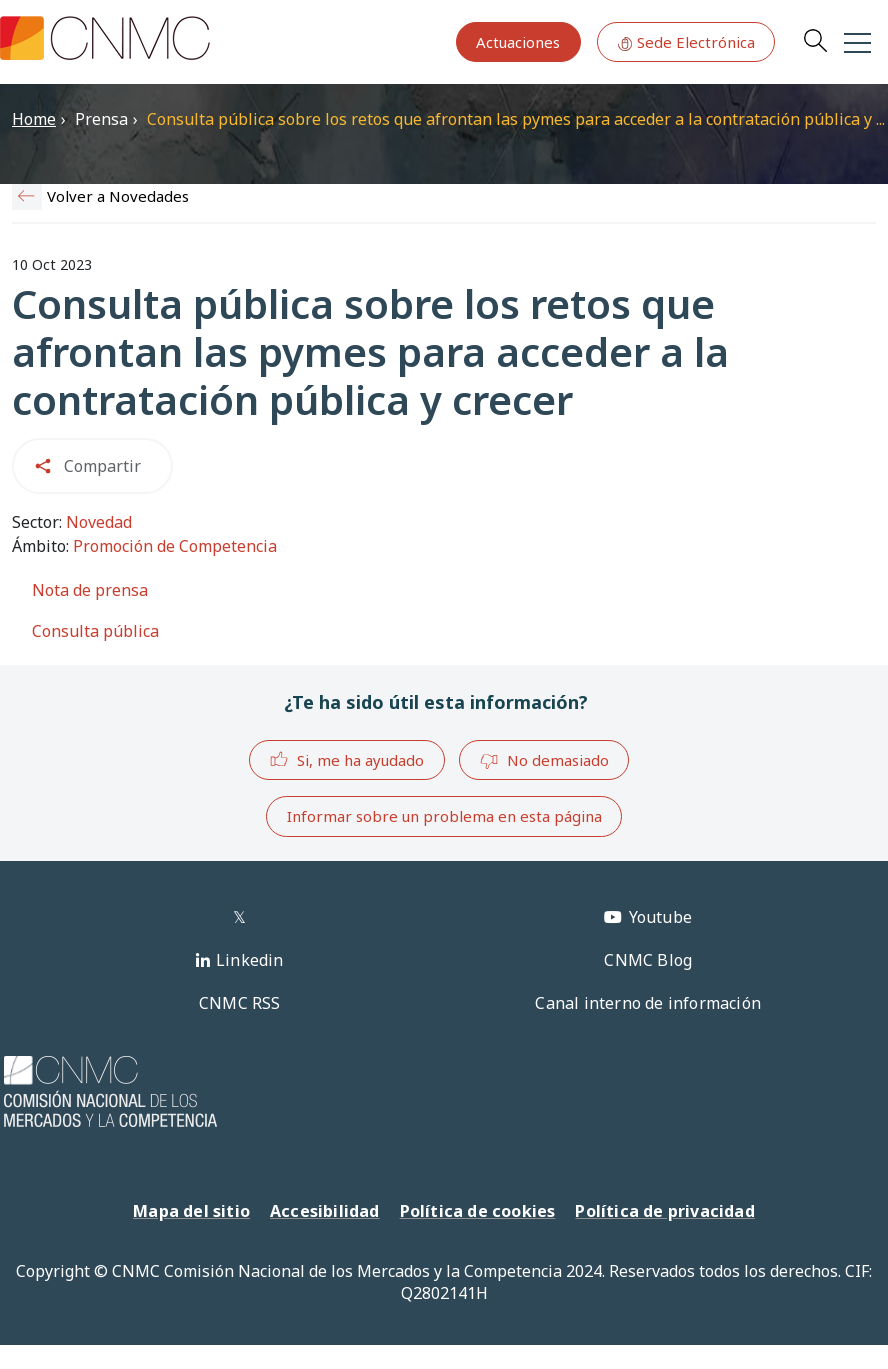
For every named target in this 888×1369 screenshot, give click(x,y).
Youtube (660, 917)
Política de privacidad (664, 1211)
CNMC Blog (648, 960)
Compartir (102, 466)
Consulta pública (95, 631)
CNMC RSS (240, 1003)
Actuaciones (518, 42)
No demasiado (544, 761)
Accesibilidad (325, 1211)
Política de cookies (478, 1211)
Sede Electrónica (686, 42)
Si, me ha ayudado (346, 759)
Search (815, 40)
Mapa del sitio (191, 1211)
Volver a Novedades (118, 196)
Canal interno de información (648, 1003)
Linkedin (250, 960)
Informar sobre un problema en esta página (444, 816)
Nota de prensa (90, 590)
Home (34, 119)
